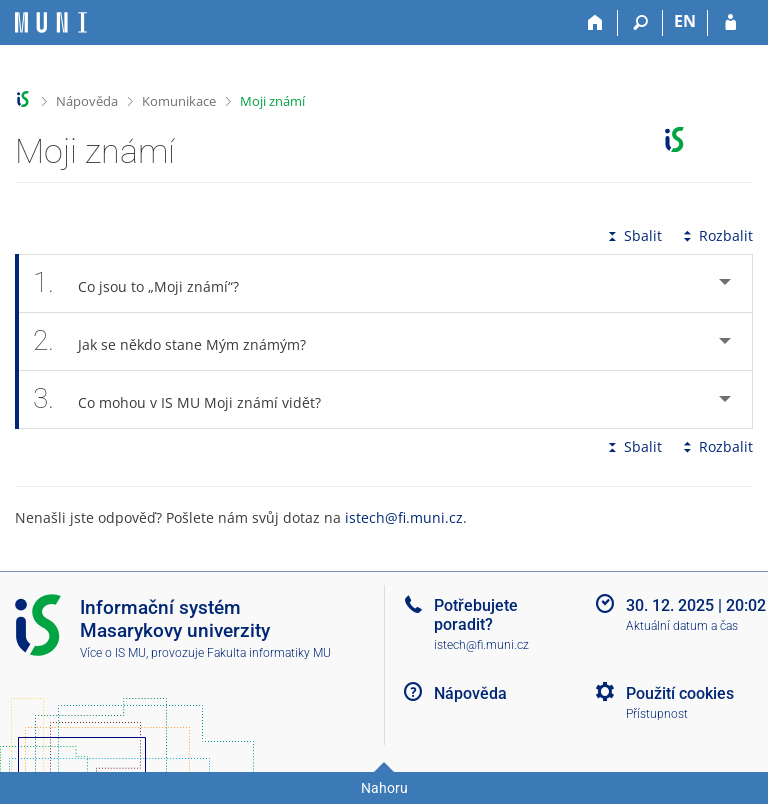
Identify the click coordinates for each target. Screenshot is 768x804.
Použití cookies (680, 693)
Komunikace (179, 101)
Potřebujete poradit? (476, 615)
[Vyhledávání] (640, 23)
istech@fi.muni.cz (404, 517)
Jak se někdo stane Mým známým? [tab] (180, 341)
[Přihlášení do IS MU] (730, 23)
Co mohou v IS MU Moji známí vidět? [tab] (188, 399)
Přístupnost (657, 714)
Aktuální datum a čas (682, 626)
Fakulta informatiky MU (269, 653)
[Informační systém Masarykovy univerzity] (51, 22)
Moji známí (272, 101)
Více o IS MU (113, 653)
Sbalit (633, 235)
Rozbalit (716, 235)
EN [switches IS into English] (685, 21)
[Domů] (595, 23)
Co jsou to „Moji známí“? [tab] (147, 283)
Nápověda (87, 101)
